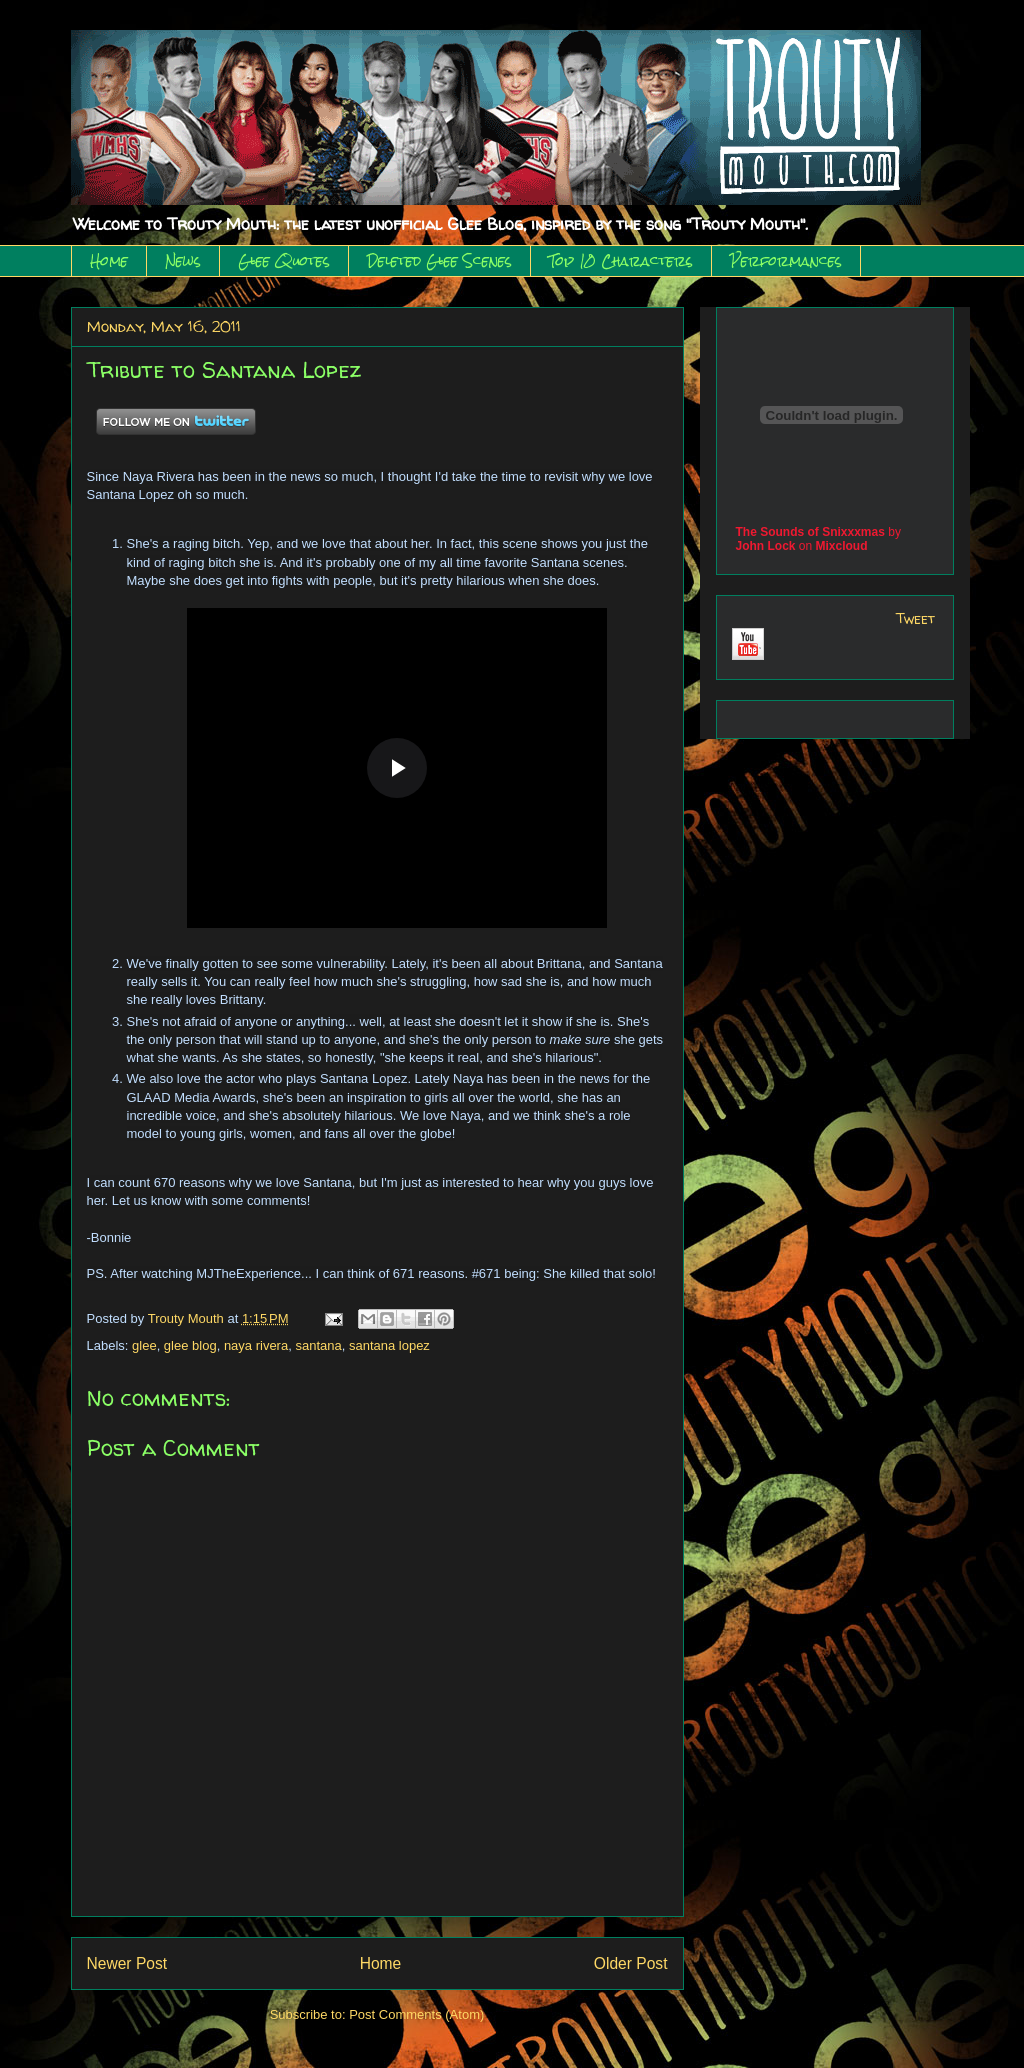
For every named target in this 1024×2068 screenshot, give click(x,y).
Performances (786, 261)
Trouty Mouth (188, 1318)
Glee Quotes (284, 261)
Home (109, 261)
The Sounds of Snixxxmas (810, 532)
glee (144, 1345)
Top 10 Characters (621, 261)
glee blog (190, 1345)
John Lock (766, 546)
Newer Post (127, 1963)
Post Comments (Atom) (416, 2014)
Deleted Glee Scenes (439, 261)
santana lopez (389, 1345)
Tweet (915, 618)
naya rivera (256, 1345)
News (183, 261)
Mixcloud (842, 546)
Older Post (631, 1963)
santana (318, 1345)
